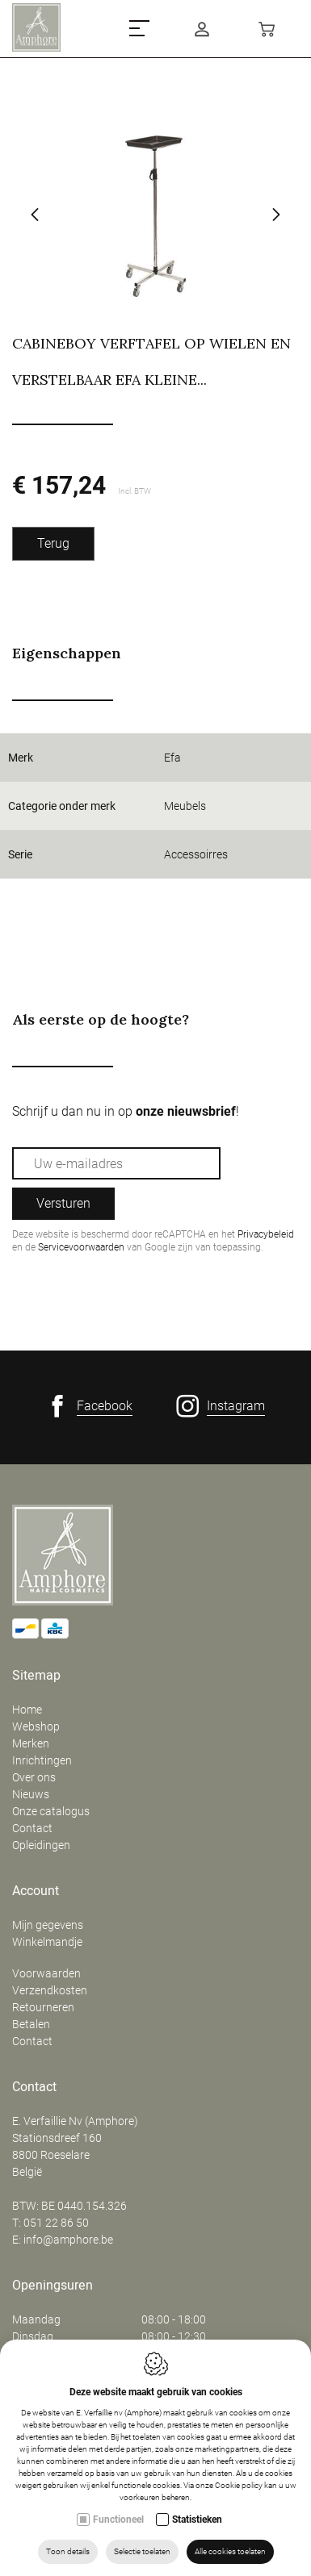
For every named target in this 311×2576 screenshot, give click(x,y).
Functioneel (118, 2519)
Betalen (31, 2024)
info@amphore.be (68, 2239)
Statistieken (197, 2519)
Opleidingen (41, 1845)
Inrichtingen (42, 1760)
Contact (32, 1828)
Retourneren (43, 2007)
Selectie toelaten (142, 2551)
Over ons (34, 1777)
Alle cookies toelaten (230, 2551)
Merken (30, 1743)
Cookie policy (239, 2485)
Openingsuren (52, 2285)
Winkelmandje (47, 1941)
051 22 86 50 (56, 2222)
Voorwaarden (46, 1973)
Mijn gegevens (47, 1924)
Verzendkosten (49, 1990)
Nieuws (30, 1794)
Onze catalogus (51, 1811)
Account (35, 1891)
